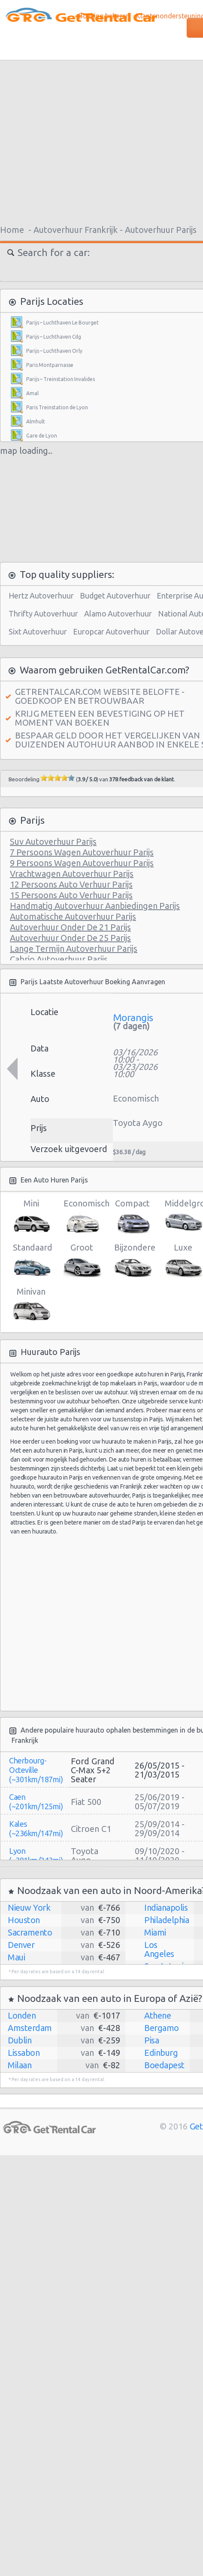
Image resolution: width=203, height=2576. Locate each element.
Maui (16, 1957)
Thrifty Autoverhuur (43, 613)
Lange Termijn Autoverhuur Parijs (73, 948)
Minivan (31, 1305)
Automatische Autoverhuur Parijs (73, 916)
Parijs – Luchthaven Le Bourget (62, 322)
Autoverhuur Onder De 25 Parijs (70, 938)
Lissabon (23, 2053)
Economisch (82, 1216)
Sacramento (30, 1932)
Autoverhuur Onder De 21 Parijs (70, 927)
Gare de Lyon (41, 435)
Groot (82, 1260)
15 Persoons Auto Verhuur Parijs (71, 895)
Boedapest (164, 2065)
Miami (155, 1932)
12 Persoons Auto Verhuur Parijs (71, 884)
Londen (22, 2015)
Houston (24, 1920)
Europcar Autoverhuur (111, 631)
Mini (31, 1216)
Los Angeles (159, 1949)
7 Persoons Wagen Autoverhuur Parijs (82, 852)
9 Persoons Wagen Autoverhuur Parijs (82, 863)
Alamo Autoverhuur (118, 613)
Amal (32, 393)
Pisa (151, 2040)
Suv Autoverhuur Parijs (53, 841)
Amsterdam (30, 2028)
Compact (132, 1216)
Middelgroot (183, 1216)
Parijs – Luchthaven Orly (54, 351)
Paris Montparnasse (49, 365)
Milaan (19, 2065)
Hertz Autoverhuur (41, 595)
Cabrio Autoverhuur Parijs (59, 959)
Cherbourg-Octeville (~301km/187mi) (36, 1770)
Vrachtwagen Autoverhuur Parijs (71, 874)
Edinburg (161, 2053)
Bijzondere (132, 1260)
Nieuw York (29, 1907)
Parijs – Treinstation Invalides (60, 379)
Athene (157, 2015)
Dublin (19, 2040)
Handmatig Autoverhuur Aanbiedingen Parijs (95, 906)
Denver (21, 1945)
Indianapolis (166, 1907)
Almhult (35, 421)
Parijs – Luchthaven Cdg (53, 336)
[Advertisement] (122, 1622)
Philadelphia (166, 1920)
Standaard (31, 1260)
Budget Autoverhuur (115, 595)
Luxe (183, 1260)
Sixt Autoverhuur (38, 631)
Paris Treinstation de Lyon (57, 407)
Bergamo (161, 2028)
